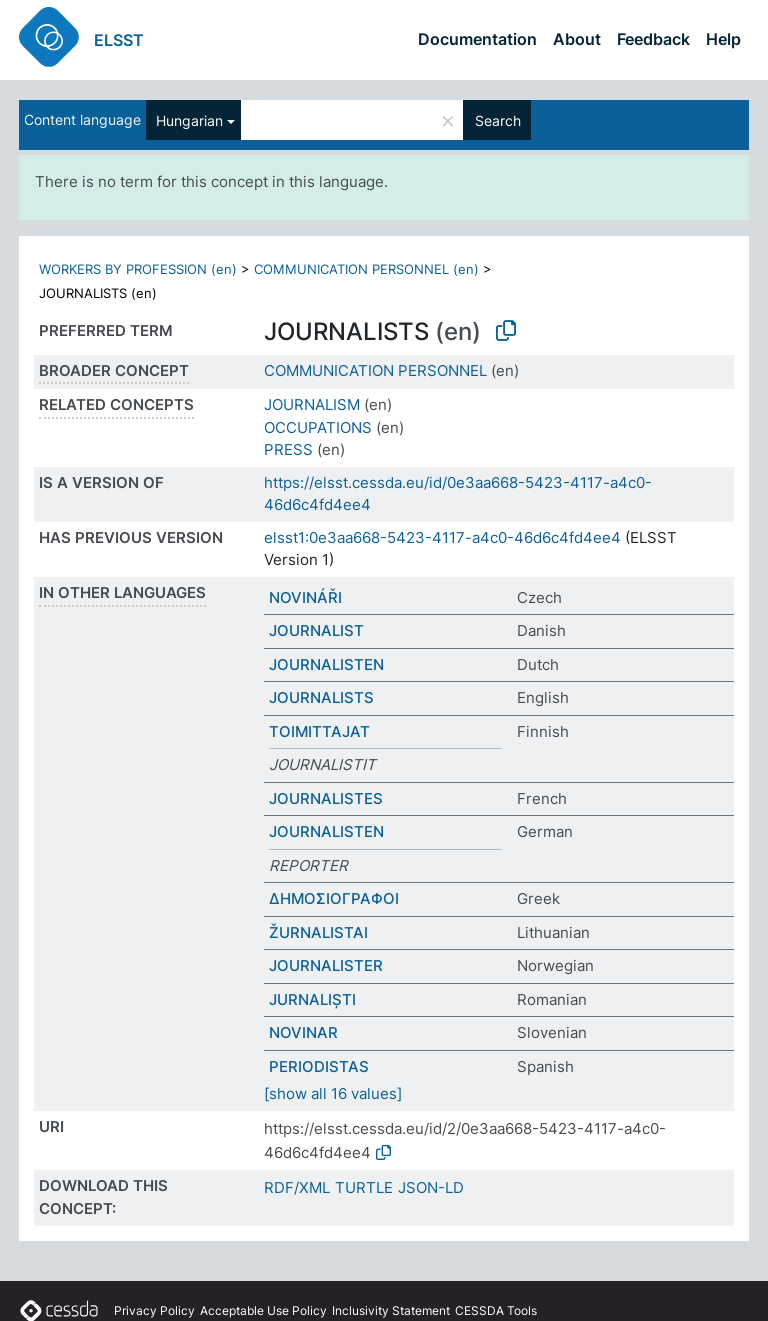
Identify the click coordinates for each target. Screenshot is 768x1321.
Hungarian (189, 120)
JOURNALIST (316, 630)
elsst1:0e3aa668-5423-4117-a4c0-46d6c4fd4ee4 (442, 537)
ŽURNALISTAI (318, 932)
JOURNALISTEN (326, 664)
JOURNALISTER (326, 965)
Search (498, 120)
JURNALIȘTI (312, 999)
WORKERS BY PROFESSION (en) (138, 269)
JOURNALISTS (321, 697)
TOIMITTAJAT (319, 731)
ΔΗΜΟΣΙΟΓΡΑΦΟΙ (334, 898)
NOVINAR (303, 1032)
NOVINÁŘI (305, 597)
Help (723, 39)
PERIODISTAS (319, 1066)
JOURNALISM (312, 404)
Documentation (477, 39)
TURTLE (364, 1187)
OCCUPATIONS (318, 427)
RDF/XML (297, 1187)
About (577, 39)
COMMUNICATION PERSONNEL (375, 370)
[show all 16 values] (333, 1093)
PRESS (288, 449)
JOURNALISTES (326, 798)
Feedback (653, 39)
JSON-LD (431, 1187)
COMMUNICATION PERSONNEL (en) (366, 269)
